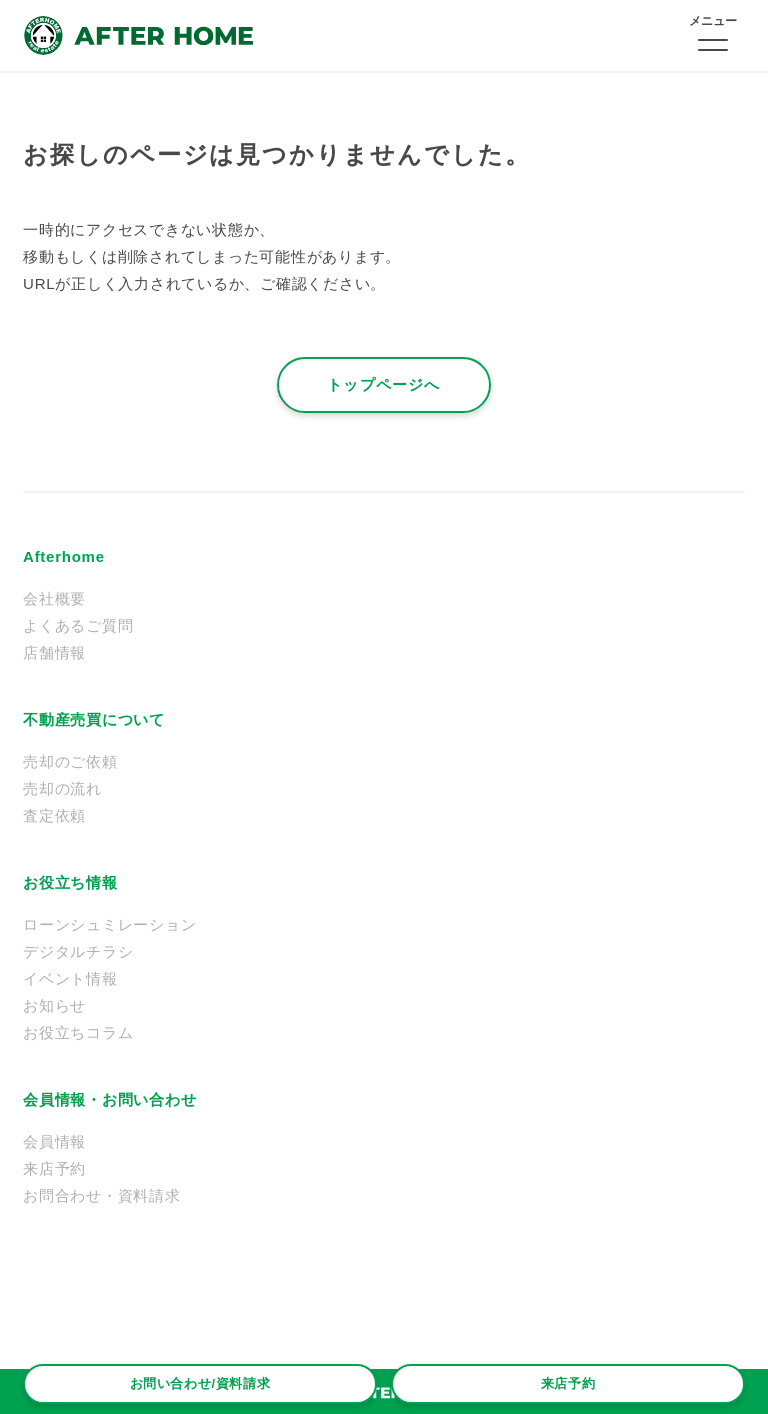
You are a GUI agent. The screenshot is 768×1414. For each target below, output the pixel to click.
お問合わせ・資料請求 (102, 1195)
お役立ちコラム (78, 1032)
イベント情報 (70, 978)
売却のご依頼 (70, 761)
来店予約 (568, 1383)
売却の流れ (62, 788)
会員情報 (54, 1141)
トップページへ (383, 384)
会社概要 (54, 598)
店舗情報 (54, 652)
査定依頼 (54, 815)
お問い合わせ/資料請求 (200, 1383)
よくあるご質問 (78, 625)
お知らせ (54, 1005)
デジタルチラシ (78, 951)
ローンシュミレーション (109, 924)
